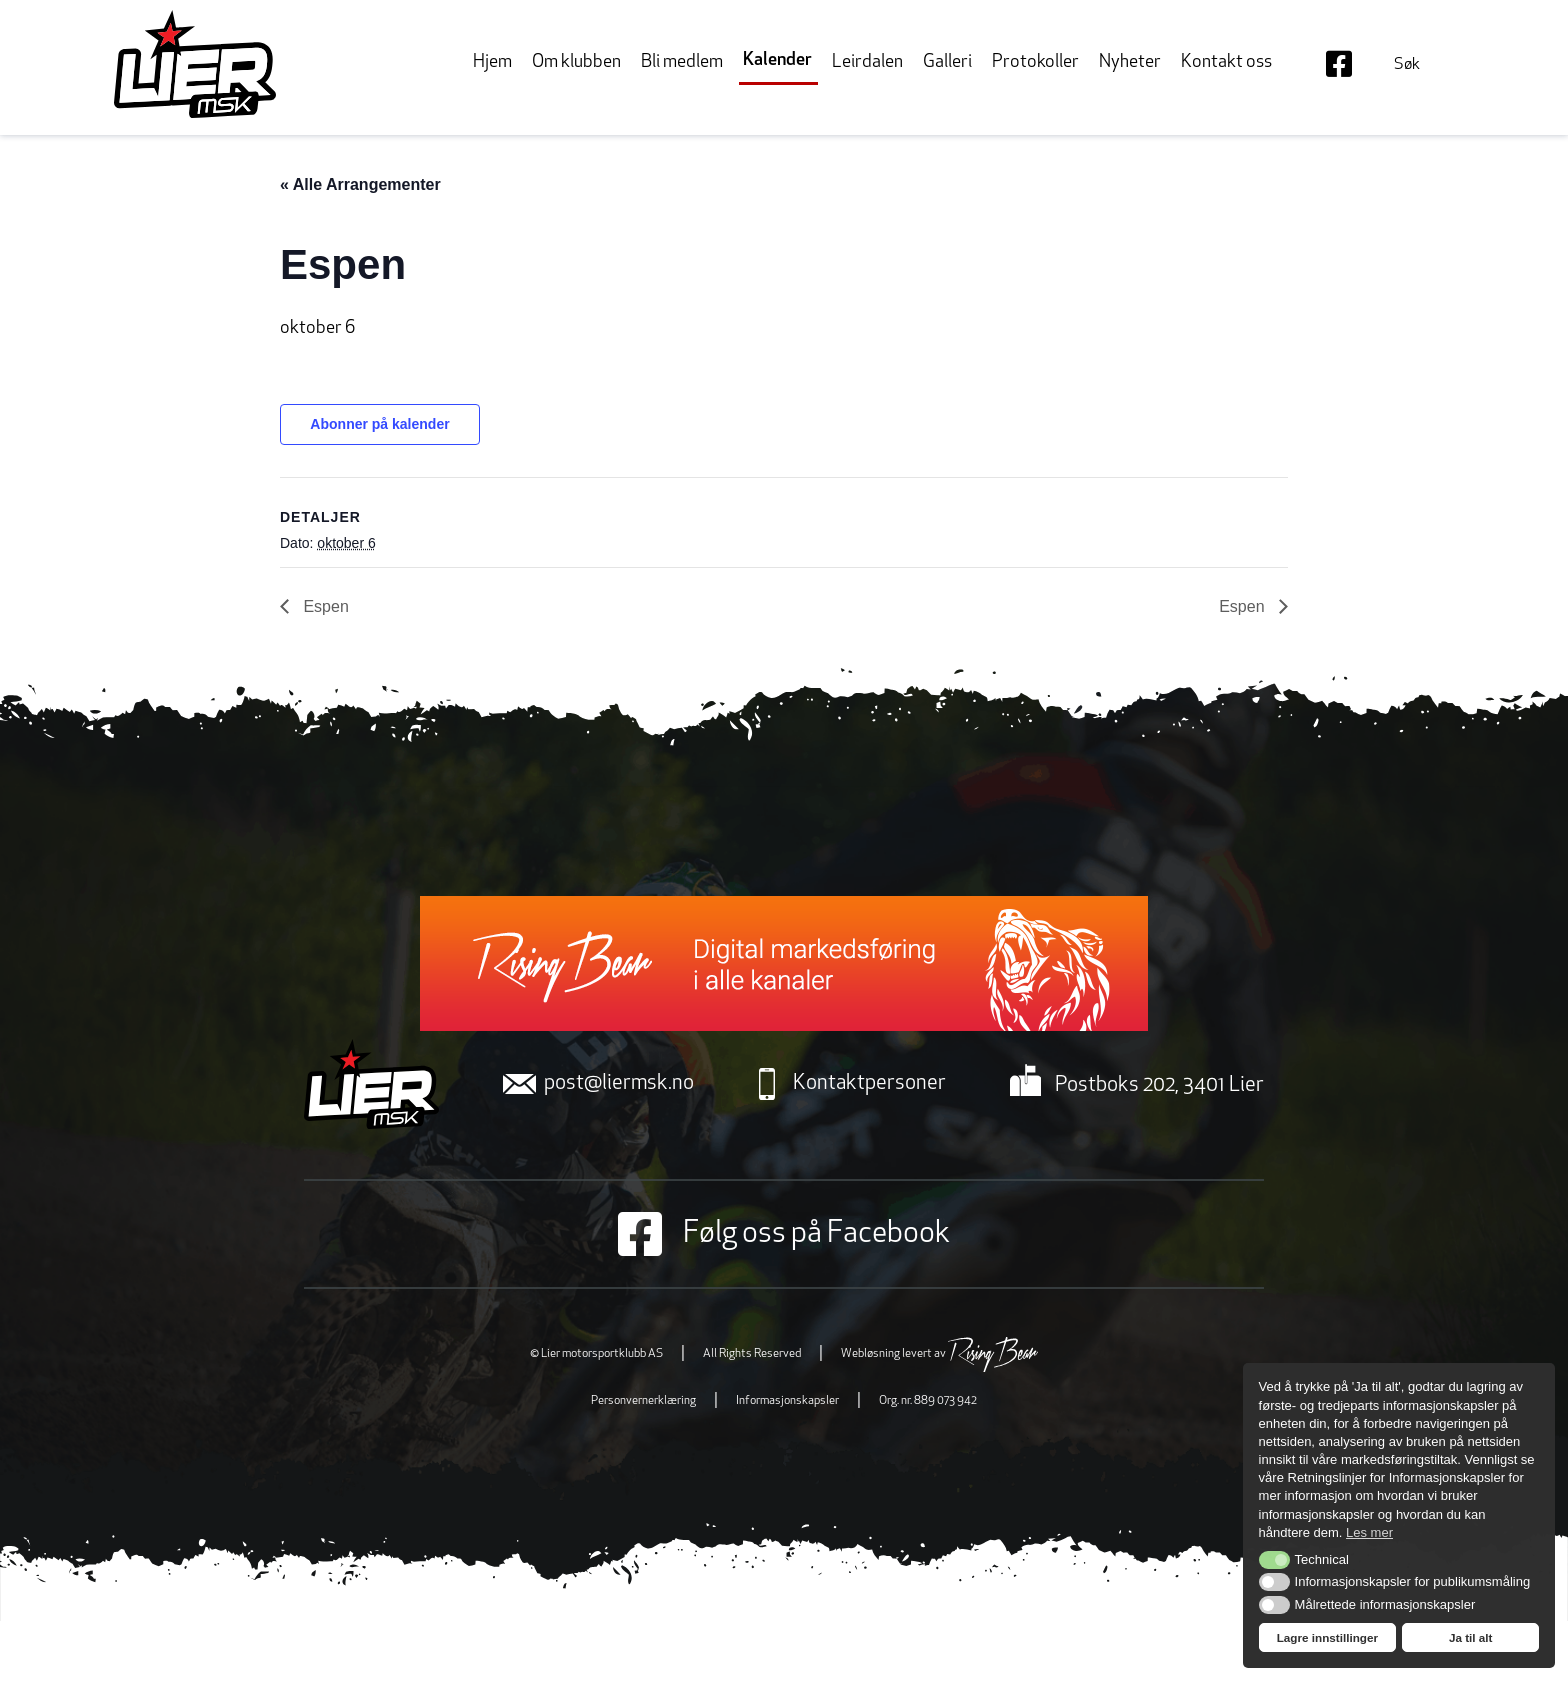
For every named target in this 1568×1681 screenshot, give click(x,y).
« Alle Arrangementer (360, 184)
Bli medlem (682, 62)
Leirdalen (867, 62)
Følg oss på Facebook (784, 1234)
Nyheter (1130, 62)
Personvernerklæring (643, 1401)
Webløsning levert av (939, 1354)
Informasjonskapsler (787, 1401)
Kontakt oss (1226, 62)
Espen (324, 606)
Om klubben (576, 62)
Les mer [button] (1369, 1532)
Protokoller (1035, 62)
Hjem (492, 62)
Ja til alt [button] (1471, 1637)
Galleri (947, 62)
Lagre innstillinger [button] (1327, 1637)
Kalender (777, 60)
